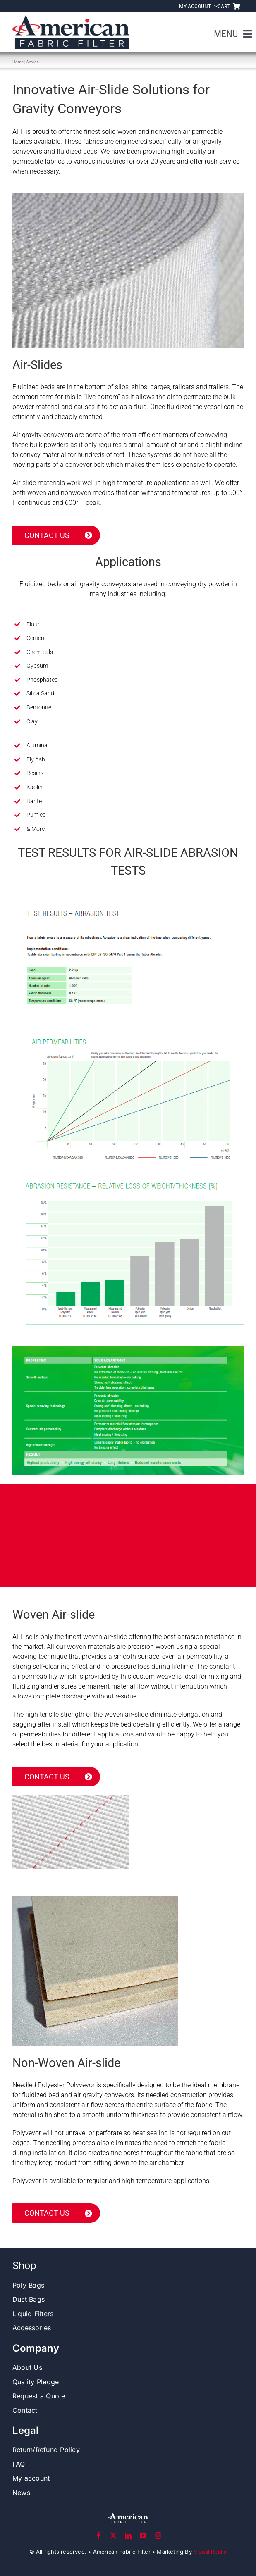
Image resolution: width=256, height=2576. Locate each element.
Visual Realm (210, 2551)
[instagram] (158, 2535)
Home (18, 61)
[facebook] (98, 2535)
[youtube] (143, 2535)
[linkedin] (128, 2535)
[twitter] (113, 2535)
